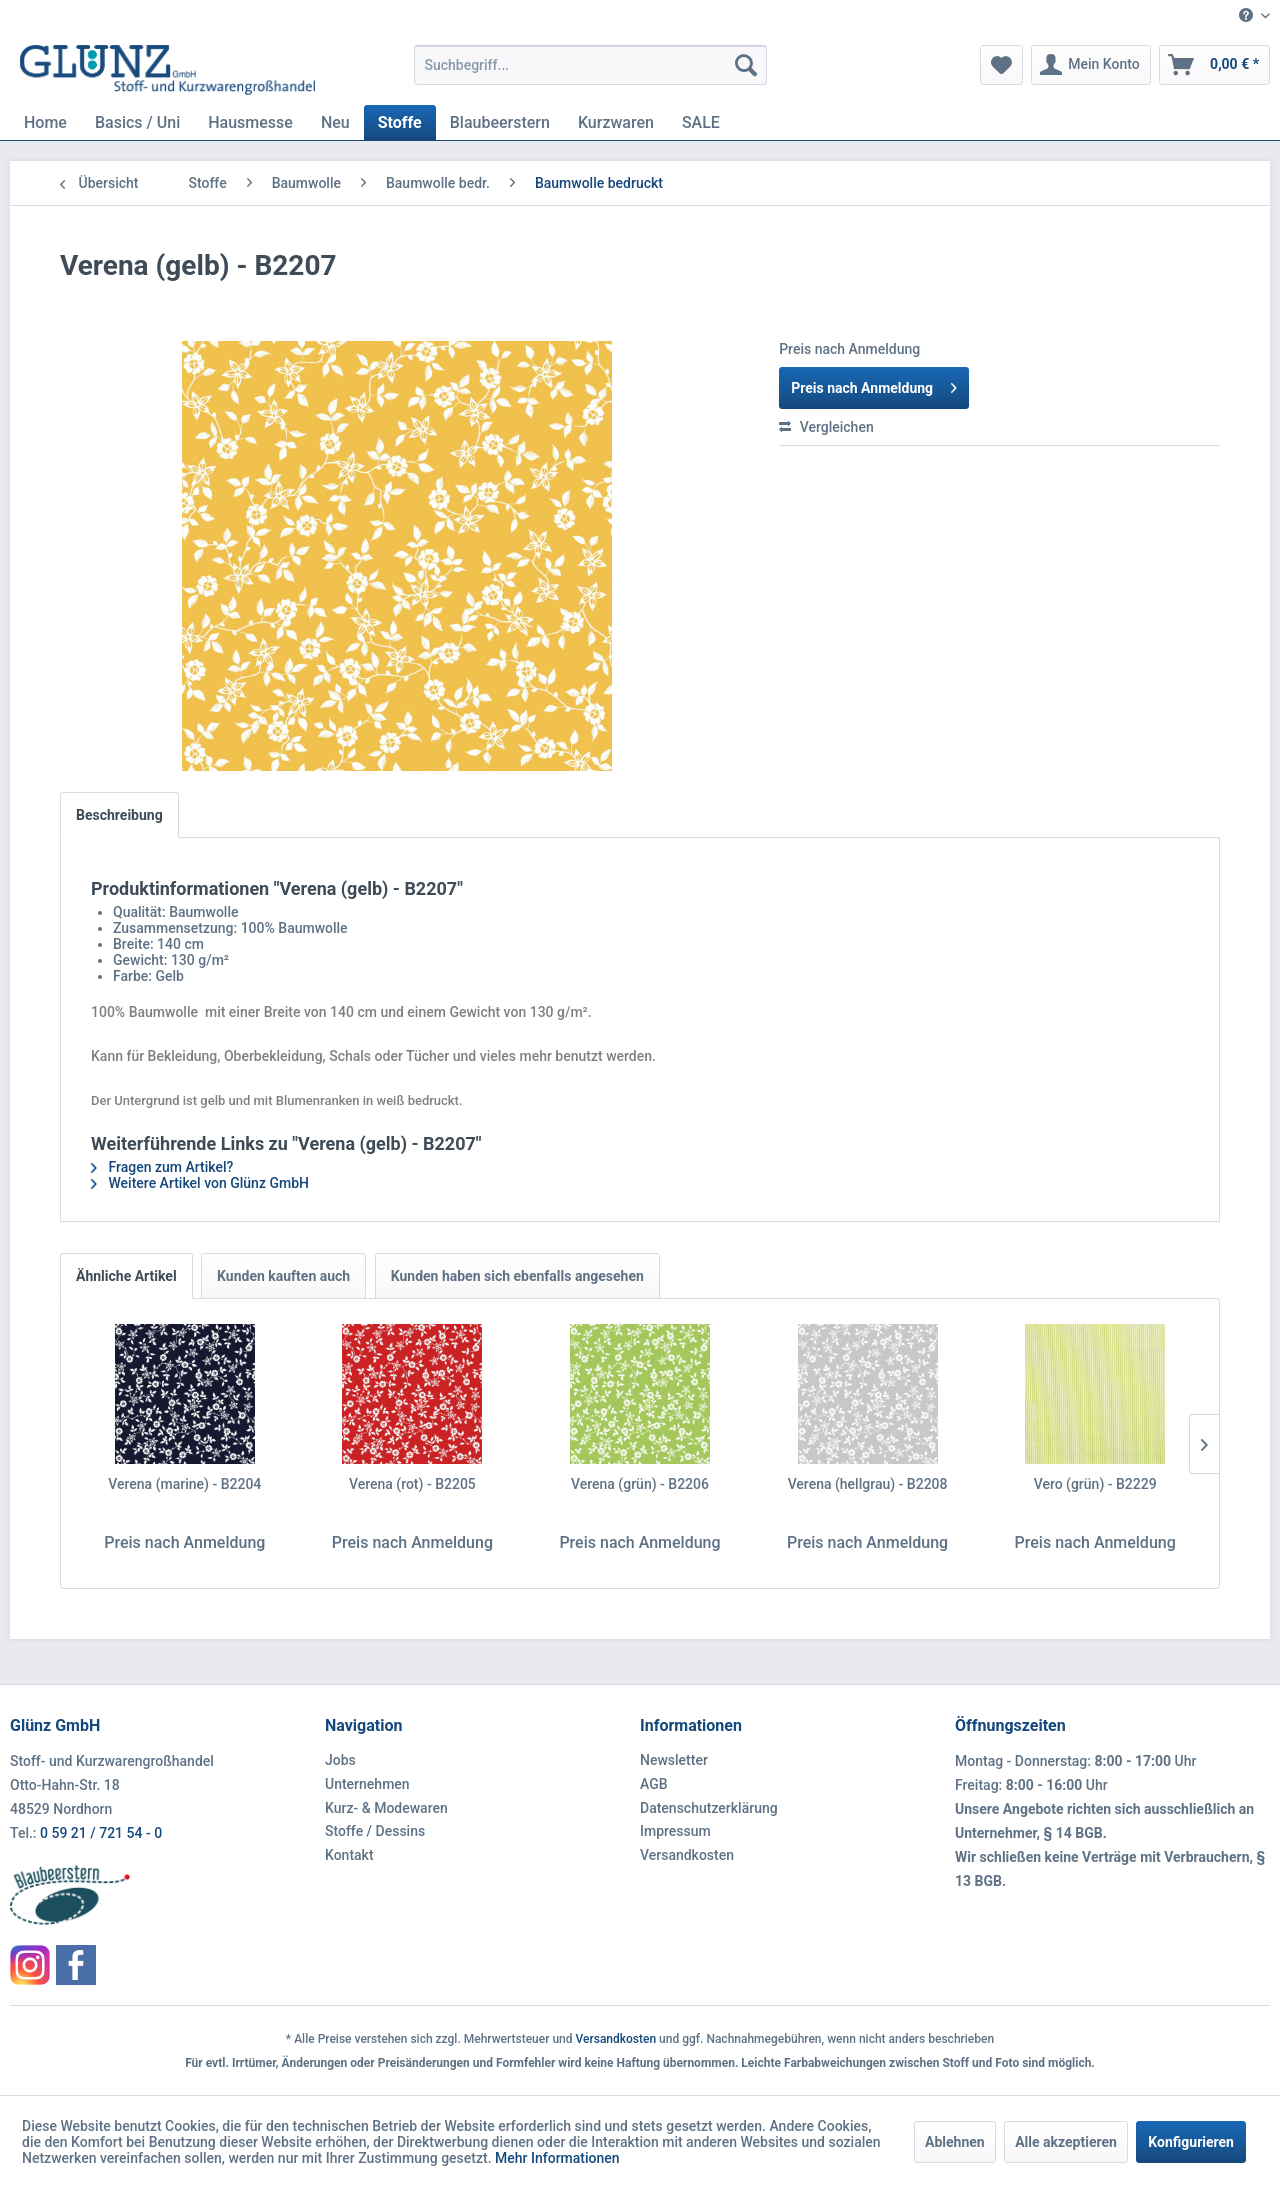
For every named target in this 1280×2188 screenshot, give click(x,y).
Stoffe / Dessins (375, 1831)
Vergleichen (826, 427)
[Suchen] (746, 65)
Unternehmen (367, 1784)
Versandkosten (687, 1855)
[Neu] (335, 122)
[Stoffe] (400, 122)
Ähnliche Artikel (126, 1276)
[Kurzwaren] (616, 122)
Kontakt (349, 1855)
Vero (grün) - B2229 (1095, 1484)
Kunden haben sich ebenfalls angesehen (517, 1276)
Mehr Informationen (557, 2158)
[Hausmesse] (250, 122)
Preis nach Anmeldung (874, 384)
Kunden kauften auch (283, 1276)
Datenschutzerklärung (709, 1808)
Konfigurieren (1191, 2142)
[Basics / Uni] (137, 122)
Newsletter (674, 1760)
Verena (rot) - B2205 (412, 1484)
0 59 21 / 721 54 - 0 (101, 1833)
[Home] (45, 122)
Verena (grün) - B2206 (640, 1484)
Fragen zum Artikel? (162, 1167)
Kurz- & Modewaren (386, 1808)
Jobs (340, 1760)
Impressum (675, 1831)
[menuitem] (1247, 16)
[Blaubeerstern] (500, 122)
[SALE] (701, 122)
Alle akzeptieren (1066, 2142)
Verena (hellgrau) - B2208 (868, 1484)
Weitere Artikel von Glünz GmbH (200, 1183)
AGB (654, 1784)
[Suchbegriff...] (590, 65)
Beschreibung (119, 815)
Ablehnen (955, 2142)
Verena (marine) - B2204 (184, 1484)
